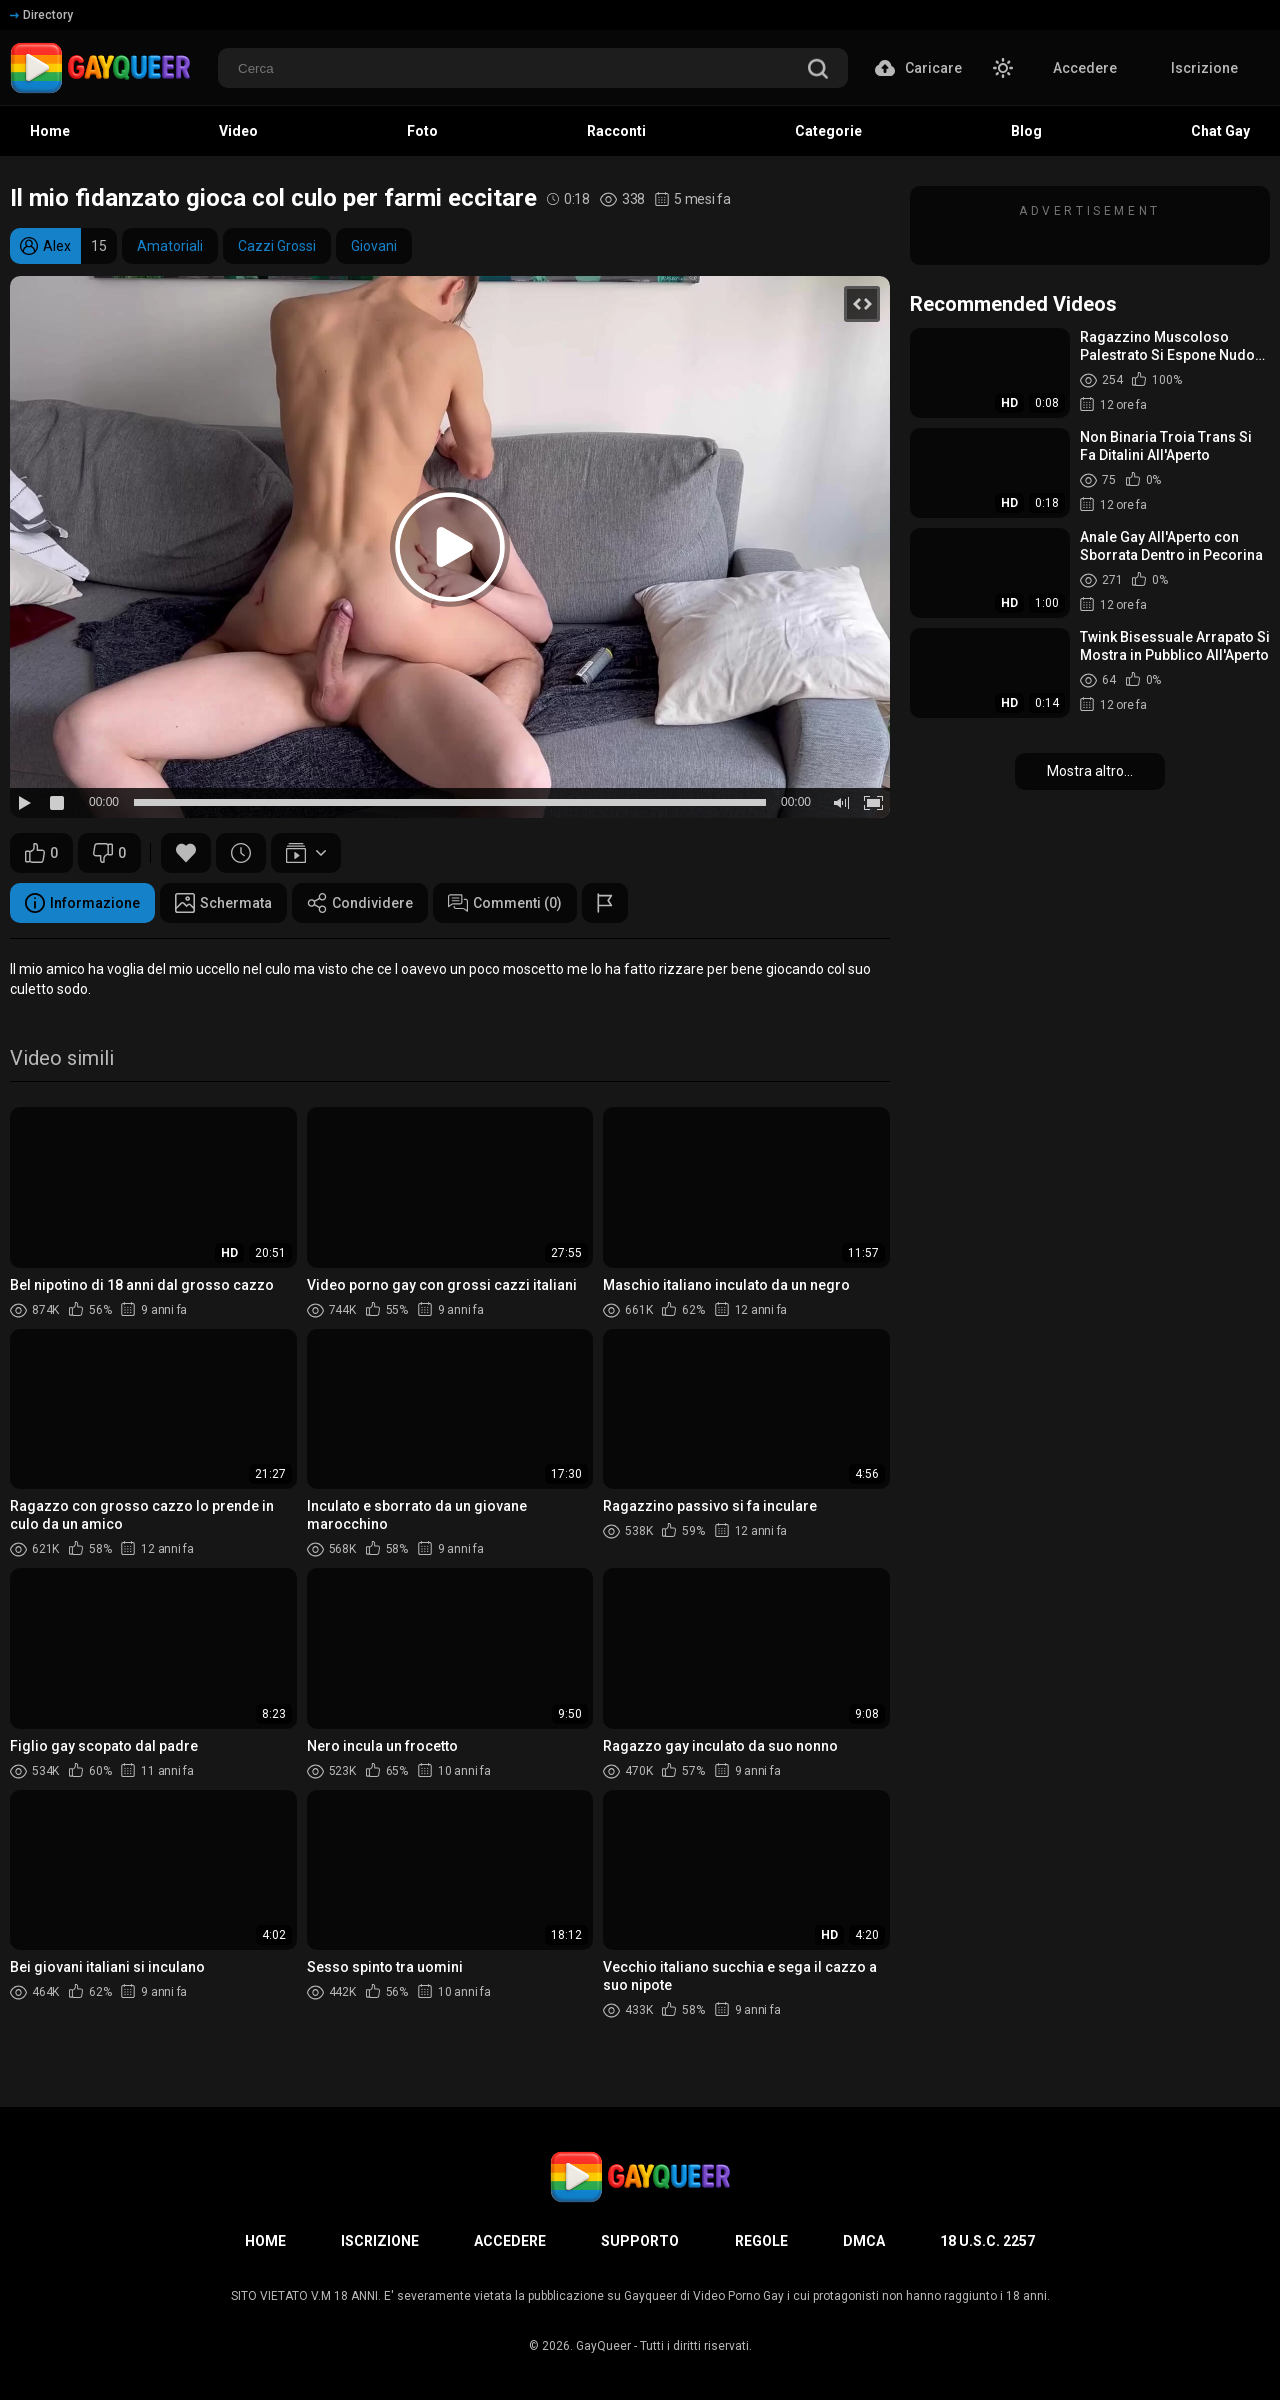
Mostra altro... (1090, 771)
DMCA (864, 2241)
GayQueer (603, 2346)
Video (238, 131)
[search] (818, 70)
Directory (41, 15)
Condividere (360, 903)
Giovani (374, 246)
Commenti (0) (505, 903)
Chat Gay (1220, 131)
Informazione (82, 903)
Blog (1026, 131)
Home (50, 131)
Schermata (223, 903)
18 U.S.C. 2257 (987, 2241)
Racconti (616, 131)
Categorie (828, 131)
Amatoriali (170, 246)
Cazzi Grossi (277, 246)
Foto (422, 131)
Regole (761, 2241)
